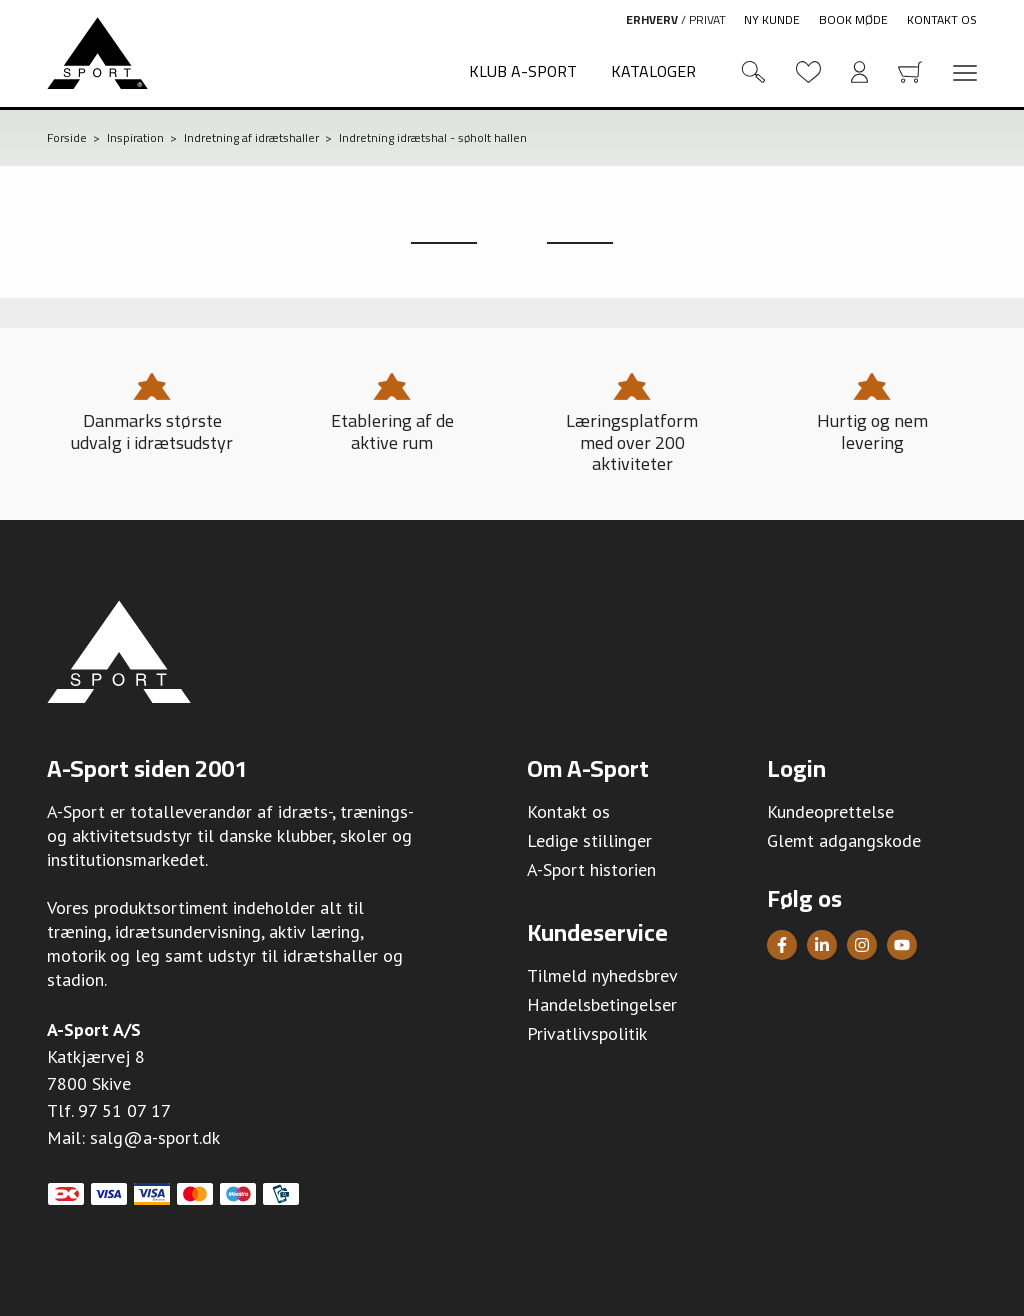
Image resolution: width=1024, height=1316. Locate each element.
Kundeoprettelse (830, 811)
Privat (707, 19)
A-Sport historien (591, 869)
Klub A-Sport (523, 71)
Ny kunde (772, 19)
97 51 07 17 (124, 1110)
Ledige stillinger (589, 840)
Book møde (853, 19)
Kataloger (653, 71)
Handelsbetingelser (602, 1004)
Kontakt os (942, 19)
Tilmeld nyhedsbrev (602, 975)
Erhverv (652, 19)
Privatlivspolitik (587, 1033)
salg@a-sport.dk (155, 1137)
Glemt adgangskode (844, 840)
